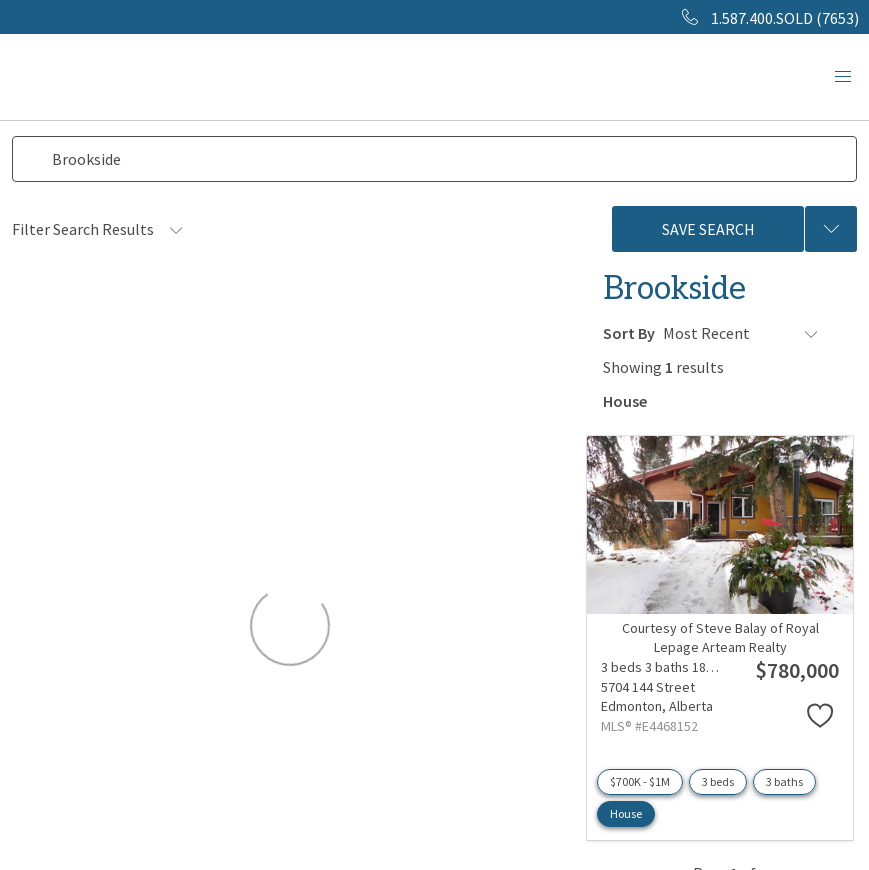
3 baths (784, 779)
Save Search (708, 229)
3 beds (718, 779)
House (626, 811)
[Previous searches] (831, 229)
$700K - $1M (640, 779)
